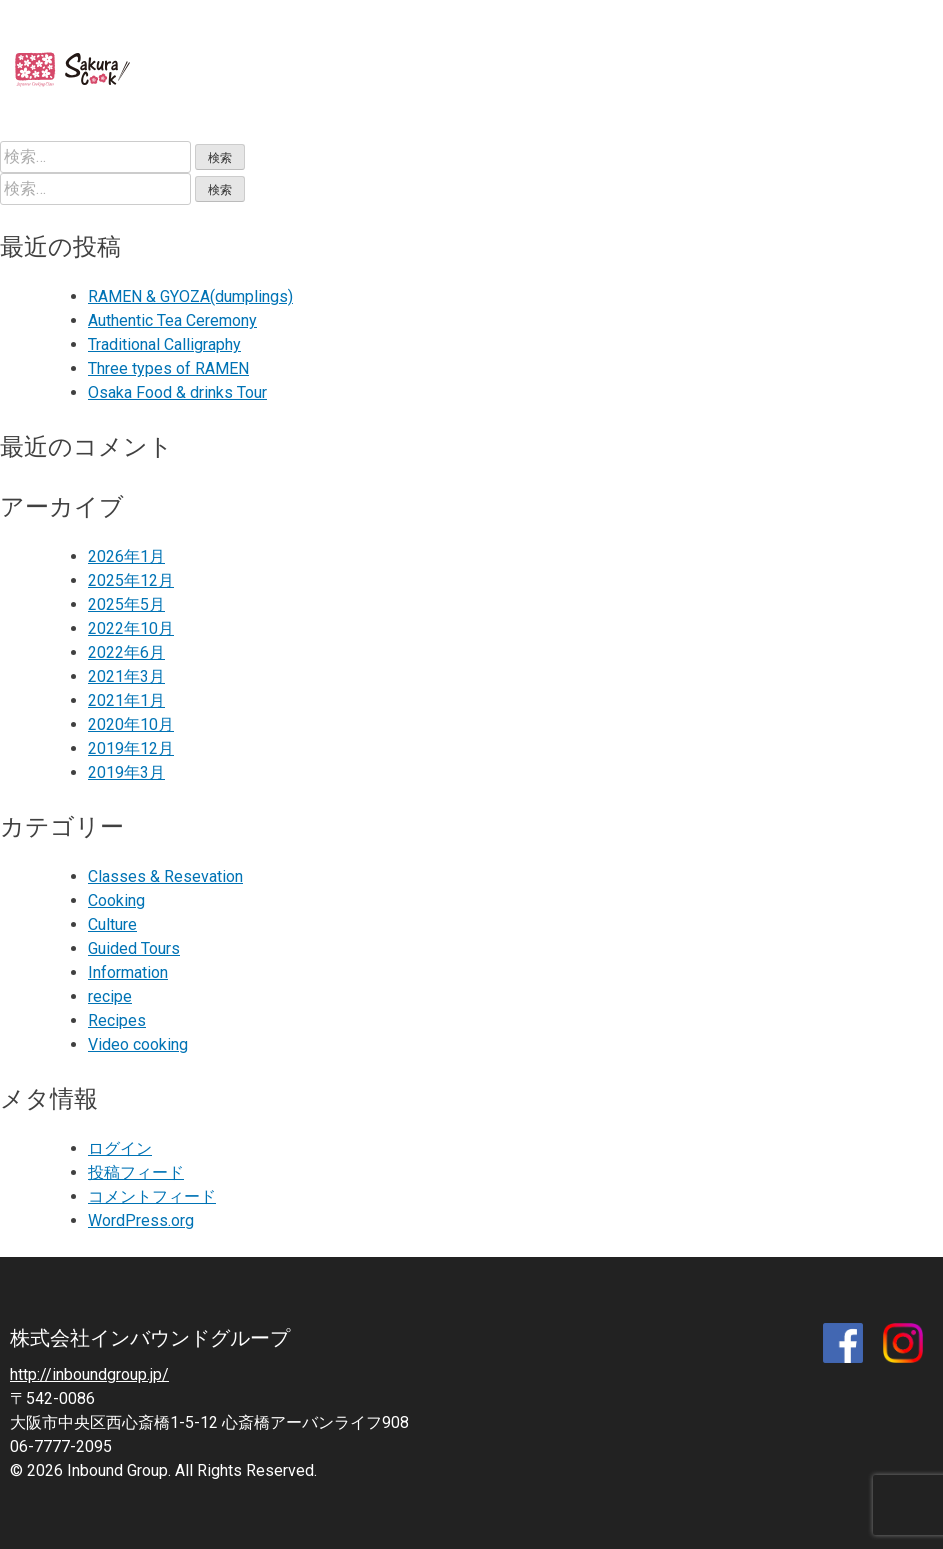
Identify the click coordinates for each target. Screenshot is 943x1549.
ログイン (120, 1148)
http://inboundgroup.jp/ (89, 1374)
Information (128, 972)
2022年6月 (126, 652)
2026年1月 (126, 556)
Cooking (116, 900)
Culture (112, 924)
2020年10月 (131, 724)
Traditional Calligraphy (164, 344)
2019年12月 (131, 748)
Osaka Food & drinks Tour (177, 392)
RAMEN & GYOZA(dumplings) (190, 296)
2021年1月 (126, 700)
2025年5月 (126, 604)
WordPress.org (141, 1220)
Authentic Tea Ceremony (172, 320)
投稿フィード (136, 1172)
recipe (110, 996)
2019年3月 (126, 772)
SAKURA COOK (88, 71)
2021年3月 (126, 676)
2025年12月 (131, 580)
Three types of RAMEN (168, 368)
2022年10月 (131, 628)
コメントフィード (152, 1196)
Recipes (117, 1020)
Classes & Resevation (165, 876)
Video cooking (138, 1044)
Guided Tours (134, 948)
